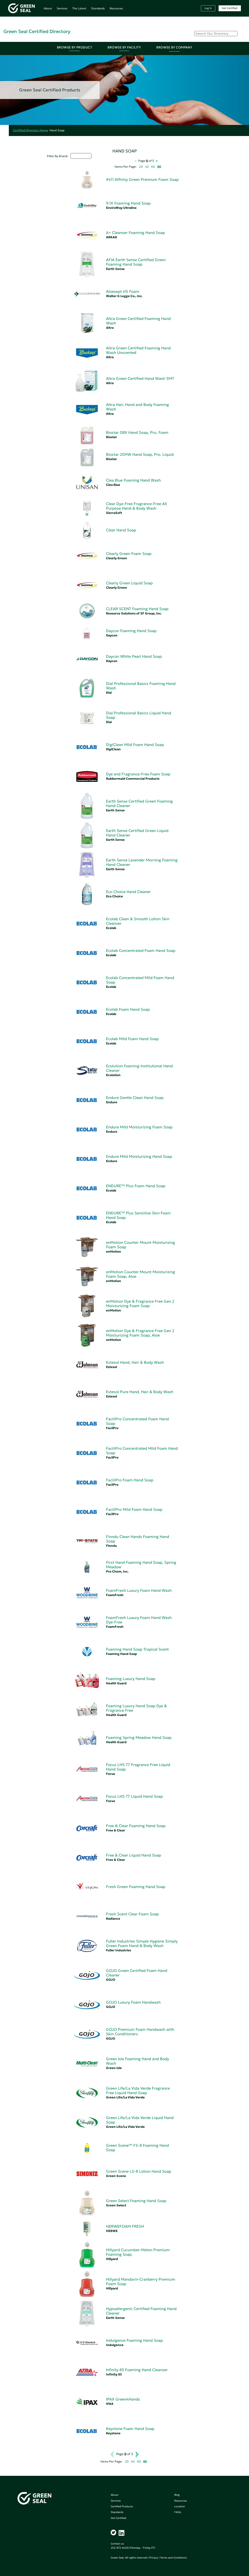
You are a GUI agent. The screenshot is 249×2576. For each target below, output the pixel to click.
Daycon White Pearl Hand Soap (134, 656)
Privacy (153, 2557)
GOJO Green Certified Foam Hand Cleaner (136, 1972)
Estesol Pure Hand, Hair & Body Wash (139, 1391)
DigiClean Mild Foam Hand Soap (135, 744)
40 (147, 167)
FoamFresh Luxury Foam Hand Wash (139, 1590)
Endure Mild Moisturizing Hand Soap (139, 1156)
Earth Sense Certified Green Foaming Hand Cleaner (139, 803)
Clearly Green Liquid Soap (129, 583)
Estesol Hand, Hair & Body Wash (135, 1362)
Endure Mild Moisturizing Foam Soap (139, 1127)
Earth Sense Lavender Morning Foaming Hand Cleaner (142, 862)
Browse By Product (74, 47)
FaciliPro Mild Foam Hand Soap (134, 1509)
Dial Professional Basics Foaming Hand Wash (141, 685)
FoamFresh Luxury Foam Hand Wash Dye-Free (139, 1619)
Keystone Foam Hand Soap (130, 2428)
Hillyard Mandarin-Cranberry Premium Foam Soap (140, 2281)
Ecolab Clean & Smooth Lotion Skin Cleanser (137, 921)
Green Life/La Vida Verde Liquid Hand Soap (140, 2120)
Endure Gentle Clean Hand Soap (135, 1097)
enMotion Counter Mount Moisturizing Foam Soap (140, 1244)
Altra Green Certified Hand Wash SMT (140, 378)
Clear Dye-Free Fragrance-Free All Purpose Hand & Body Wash (136, 506)
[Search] (215, 33)
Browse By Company (174, 47)
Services (62, 8)
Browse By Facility (124, 47)
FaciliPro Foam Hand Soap (129, 1480)
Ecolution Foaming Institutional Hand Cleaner (139, 1068)
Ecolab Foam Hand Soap (128, 1009)
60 (153, 167)
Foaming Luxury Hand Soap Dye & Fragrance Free (136, 1708)
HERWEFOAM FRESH (125, 2226)
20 (141, 167)
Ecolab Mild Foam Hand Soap (132, 1038)
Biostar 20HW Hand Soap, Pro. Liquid (140, 454)
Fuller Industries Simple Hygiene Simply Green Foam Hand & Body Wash (142, 1943)
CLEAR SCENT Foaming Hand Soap (137, 608)
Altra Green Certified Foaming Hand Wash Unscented (138, 350)
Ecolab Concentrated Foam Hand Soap (140, 950)
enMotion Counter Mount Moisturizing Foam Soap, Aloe (140, 1274)
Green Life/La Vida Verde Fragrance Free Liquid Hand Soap (138, 2090)
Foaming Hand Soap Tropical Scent (137, 1649)
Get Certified (229, 8)
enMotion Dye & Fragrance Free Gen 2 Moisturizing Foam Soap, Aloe (140, 1333)
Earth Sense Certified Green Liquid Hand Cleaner (137, 832)
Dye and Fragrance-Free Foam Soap (138, 774)
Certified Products (122, 2506)
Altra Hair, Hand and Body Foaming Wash (137, 406)
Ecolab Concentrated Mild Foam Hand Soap (140, 980)
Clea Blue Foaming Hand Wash (133, 480)
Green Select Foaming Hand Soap (136, 2200)
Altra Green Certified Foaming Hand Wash (138, 320)
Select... (81, 156)
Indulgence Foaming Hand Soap (134, 2340)
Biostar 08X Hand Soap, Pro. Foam (137, 432)
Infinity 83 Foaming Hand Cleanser (137, 2369)
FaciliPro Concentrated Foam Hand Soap (137, 1421)
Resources (116, 8)
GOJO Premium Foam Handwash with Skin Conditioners (140, 2031)
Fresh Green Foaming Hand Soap (135, 1886)
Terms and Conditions (173, 2557)
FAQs (177, 2512)
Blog (177, 2494)
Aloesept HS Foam (122, 291)
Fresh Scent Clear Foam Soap (132, 1914)
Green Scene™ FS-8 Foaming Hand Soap (137, 2147)
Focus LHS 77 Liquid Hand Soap (134, 1796)
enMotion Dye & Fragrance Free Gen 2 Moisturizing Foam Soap (140, 1303)
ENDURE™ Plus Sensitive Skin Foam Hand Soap (138, 1215)
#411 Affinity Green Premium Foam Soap (142, 179)
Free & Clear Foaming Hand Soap (135, 1825)
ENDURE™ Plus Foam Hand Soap (135, 1186)
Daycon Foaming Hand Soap (131, 630)
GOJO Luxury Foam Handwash (133, 2002)
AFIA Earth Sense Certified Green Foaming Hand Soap (136, 262)
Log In (208, 8)
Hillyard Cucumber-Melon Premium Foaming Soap (138, 2252)
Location (179, 2506)
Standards (98, 8)
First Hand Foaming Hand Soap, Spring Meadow (141, 1564)
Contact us (117, 2543)
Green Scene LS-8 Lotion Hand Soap (138, 2171)
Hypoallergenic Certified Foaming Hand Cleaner (141, 2311)
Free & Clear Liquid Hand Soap (133, 1855)
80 (159, 167)
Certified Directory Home (30, 130)
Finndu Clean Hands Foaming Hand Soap (137, 1538)
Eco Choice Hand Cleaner (128, 891)
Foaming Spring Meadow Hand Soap (139, 1737)
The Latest (79, 8)
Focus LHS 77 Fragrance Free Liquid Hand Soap (138, 1767)
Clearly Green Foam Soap (128, 553)
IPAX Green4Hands (123, 2399)
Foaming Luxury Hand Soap (130, 1678)
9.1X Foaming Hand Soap (128, 203)
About (48, 8)
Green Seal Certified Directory (36, 31)
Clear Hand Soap (121, 530)
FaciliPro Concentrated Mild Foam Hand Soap (142, 1450)
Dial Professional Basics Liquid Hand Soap (138, 715)
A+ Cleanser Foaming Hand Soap (135, 232)
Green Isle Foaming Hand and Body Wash (137, 2061)
